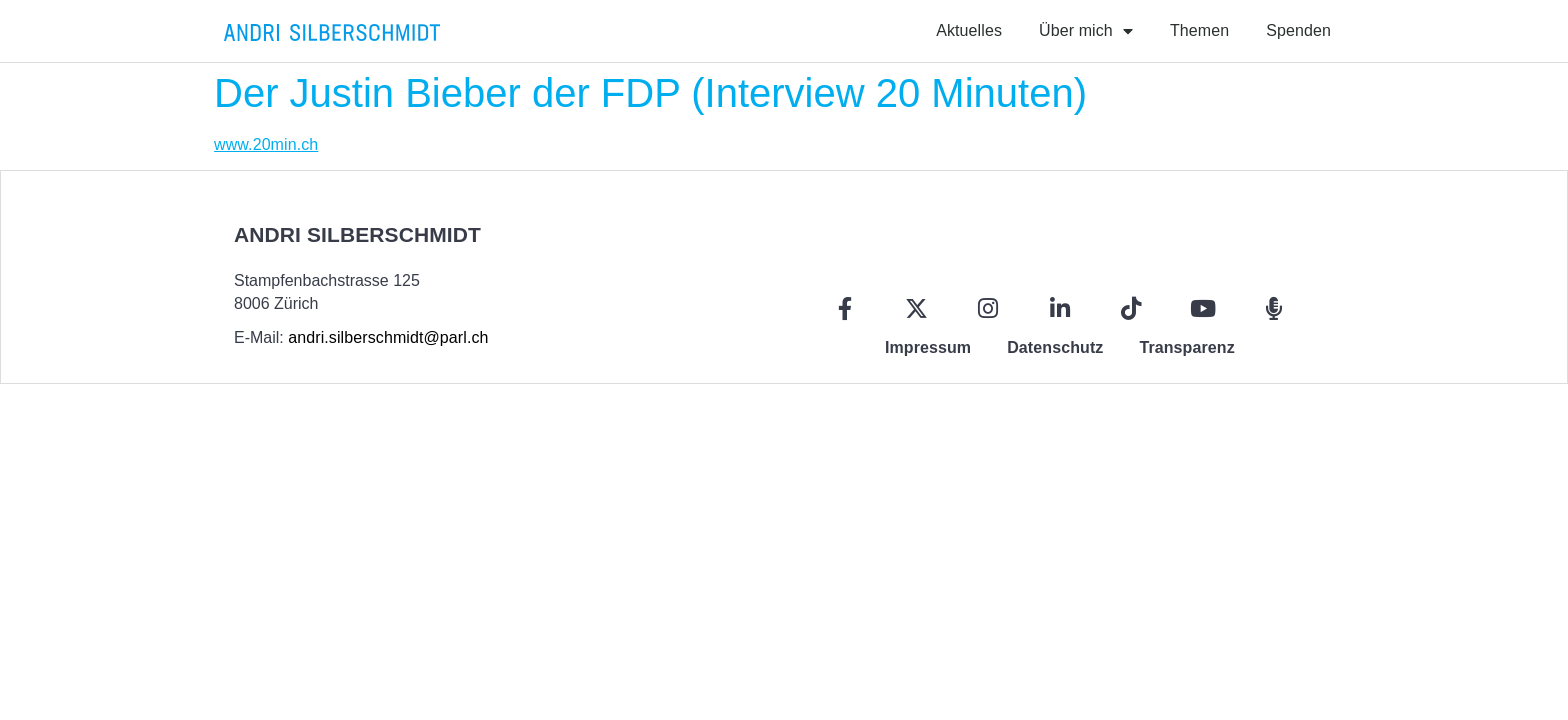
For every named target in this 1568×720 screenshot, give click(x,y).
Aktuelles (969, 30)
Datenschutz (1055, 347)
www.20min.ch (266, 144)
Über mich (1086, 31)
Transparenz (1186, 347)
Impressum (928, 347)
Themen (1199, 30)
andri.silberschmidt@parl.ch (388, 337)
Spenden (1298, 30)
